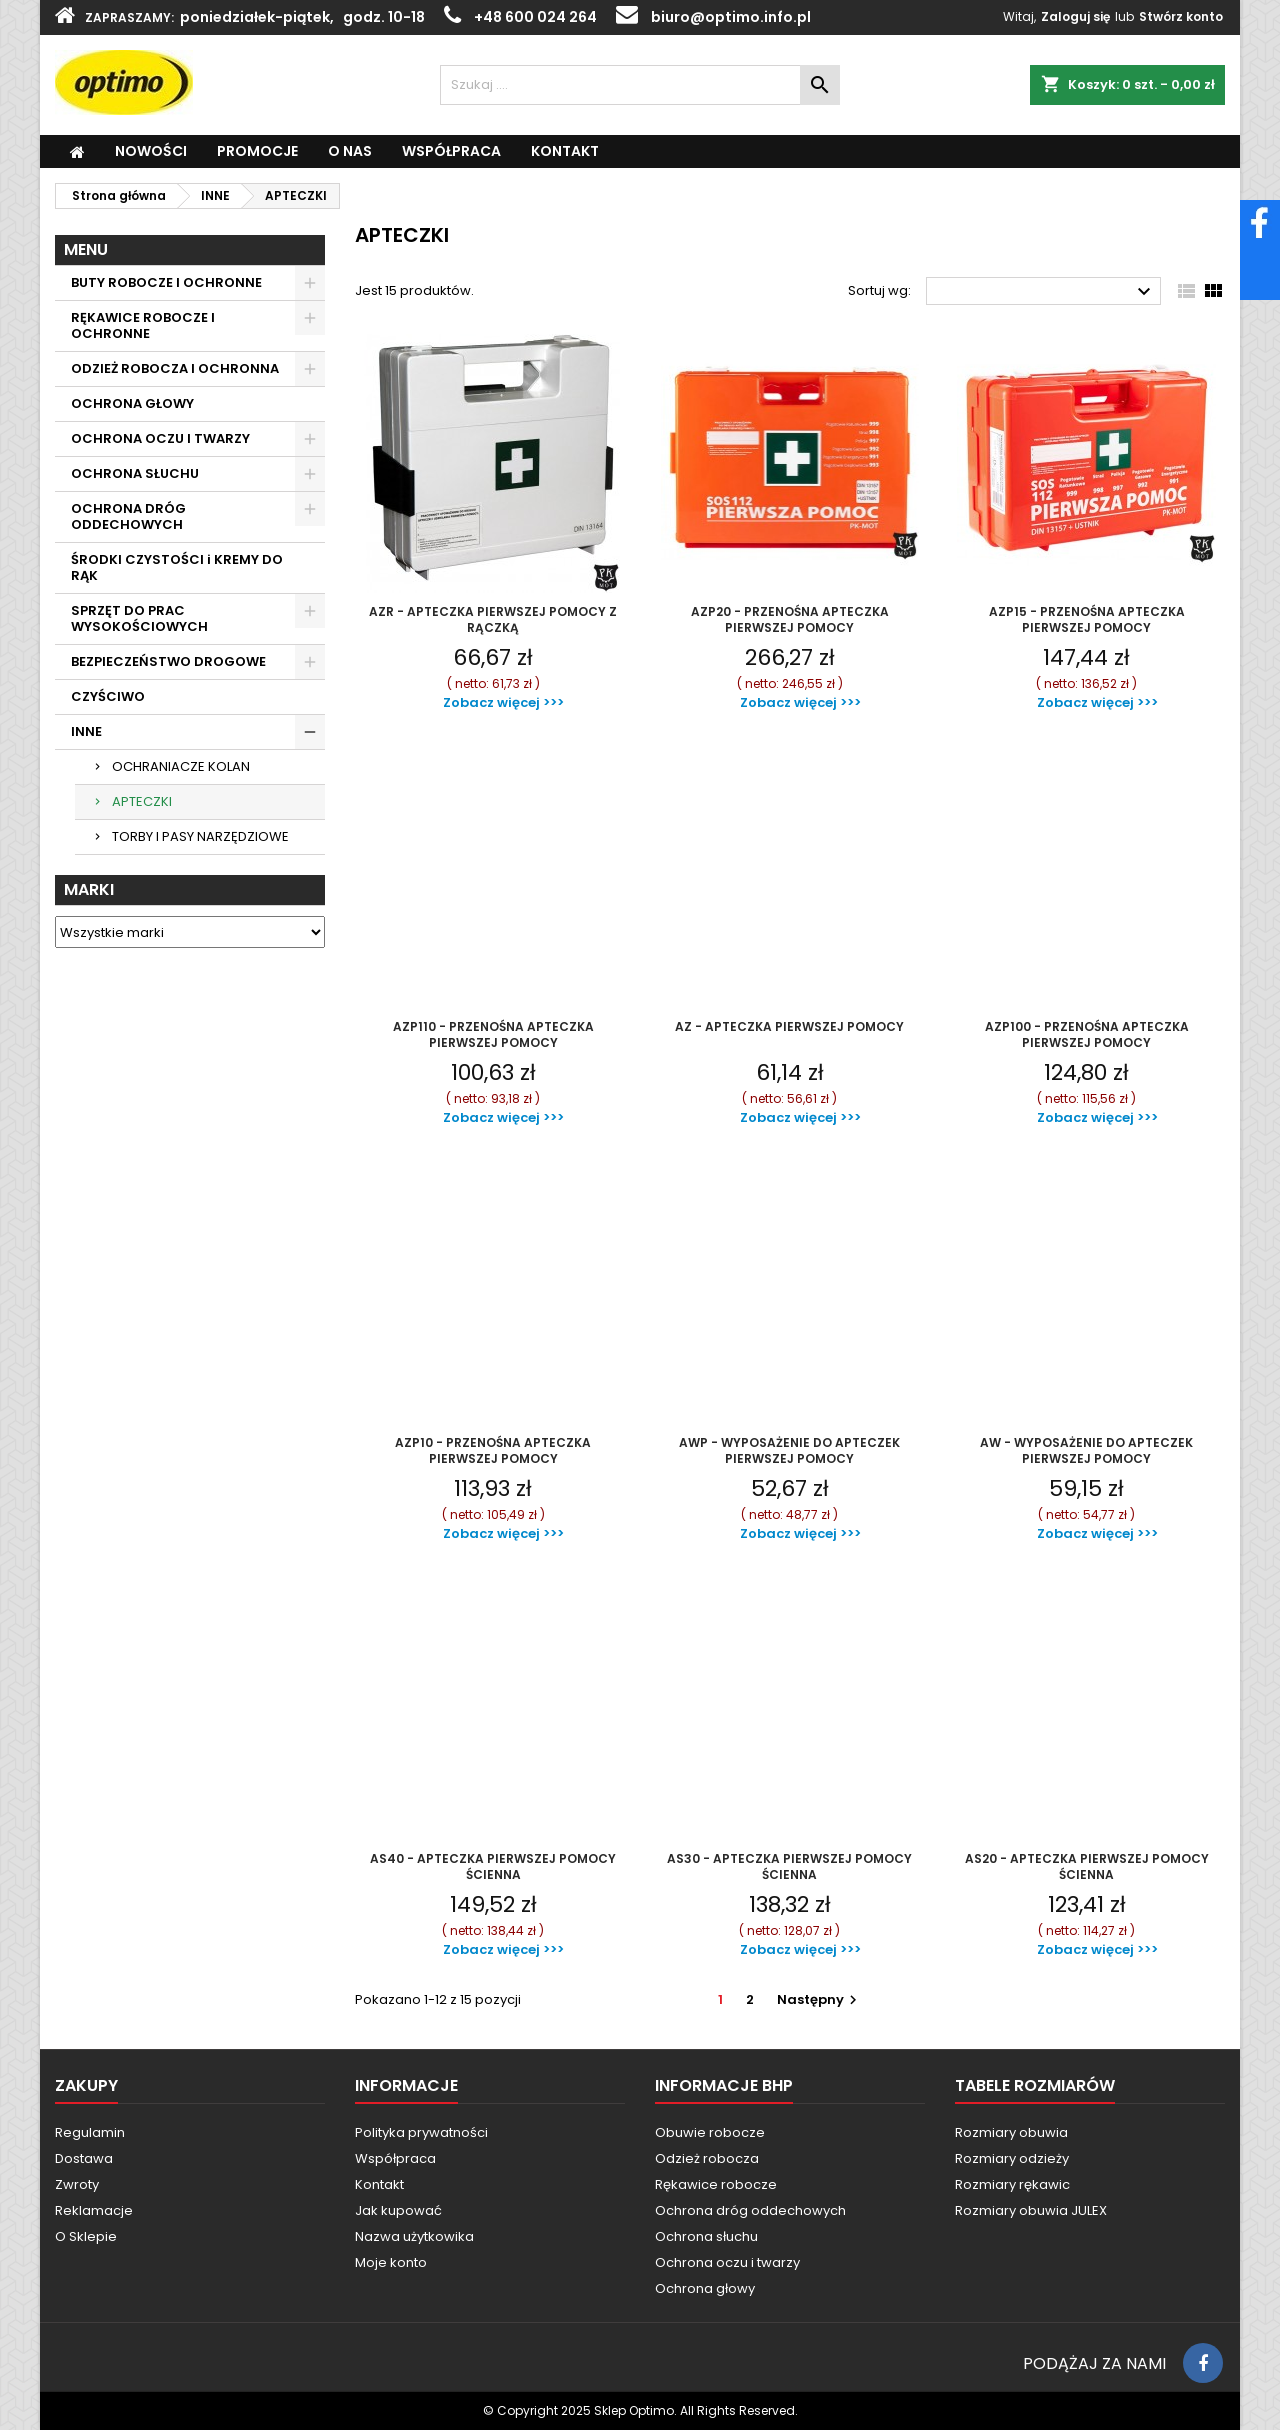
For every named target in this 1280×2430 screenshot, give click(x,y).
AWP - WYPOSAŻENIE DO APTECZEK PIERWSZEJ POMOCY (789, 1450)
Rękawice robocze (716, 2184)
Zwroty (77, 2184)
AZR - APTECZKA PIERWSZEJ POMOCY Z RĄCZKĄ (493, 619)
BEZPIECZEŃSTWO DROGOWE (168, 661)
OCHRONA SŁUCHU (135, 473)
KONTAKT (565, 151)
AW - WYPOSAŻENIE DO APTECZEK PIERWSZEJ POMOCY (1086, 1450)
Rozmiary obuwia (1011, 2132)
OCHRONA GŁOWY (132, 403)
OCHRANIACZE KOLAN (181, 766)
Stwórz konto (1181, 16)
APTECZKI (142, 801)
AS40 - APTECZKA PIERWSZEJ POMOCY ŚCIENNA (493, 1866)
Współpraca (395, 2158)
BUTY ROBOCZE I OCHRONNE (166, 282)
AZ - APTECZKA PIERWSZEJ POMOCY (789, 1026)
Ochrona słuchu (706, 2236)
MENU (86, 249)
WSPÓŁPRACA (451, 151)
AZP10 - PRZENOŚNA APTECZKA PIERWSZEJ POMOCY (493, 1450)
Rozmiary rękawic (1012, 2184)
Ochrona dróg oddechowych (750, 2210)
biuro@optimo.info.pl (731, 17)
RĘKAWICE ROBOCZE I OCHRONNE (143, 325)
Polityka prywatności (421, 2132)
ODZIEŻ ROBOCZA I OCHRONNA (175, 368)
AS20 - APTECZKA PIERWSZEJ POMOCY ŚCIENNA (1087, 1866)
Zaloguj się (1075, 16)
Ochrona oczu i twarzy (727, 2262)
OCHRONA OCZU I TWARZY (160, 438)
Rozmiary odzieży (1012, 2158)
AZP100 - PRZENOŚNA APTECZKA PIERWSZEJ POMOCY (1087, 1034)
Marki (89, 889)
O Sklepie (86, 2236)
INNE (86, 731)
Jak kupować (398, 2210)
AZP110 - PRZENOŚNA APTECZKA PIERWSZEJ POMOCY (493, 1034)
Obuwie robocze (710, 2132)
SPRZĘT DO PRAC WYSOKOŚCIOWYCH (139, 618)
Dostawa (84, 2158)
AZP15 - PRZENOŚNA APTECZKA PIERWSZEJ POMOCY (1087, 619)
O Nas (350, 151)
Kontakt (379, 2184)
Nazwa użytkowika (414, 2236)
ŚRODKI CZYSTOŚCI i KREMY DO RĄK (177, 567)
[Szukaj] (640, 85)
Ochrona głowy (705, 2288)
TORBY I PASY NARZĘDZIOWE (200, 836)
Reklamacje (94, 2210)
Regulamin (90, 2132)
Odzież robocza (707, 2158)
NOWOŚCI (151, 151)
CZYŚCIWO (108, 696)
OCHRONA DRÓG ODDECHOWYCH (128, 516)
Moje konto (391, 2262)
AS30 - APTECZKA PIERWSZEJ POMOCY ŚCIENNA (789, 1866)
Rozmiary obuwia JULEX (1031, 2210)
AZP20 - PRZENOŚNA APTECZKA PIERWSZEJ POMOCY (790, 619)
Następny (819, 1999)
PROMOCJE (257, 151)
